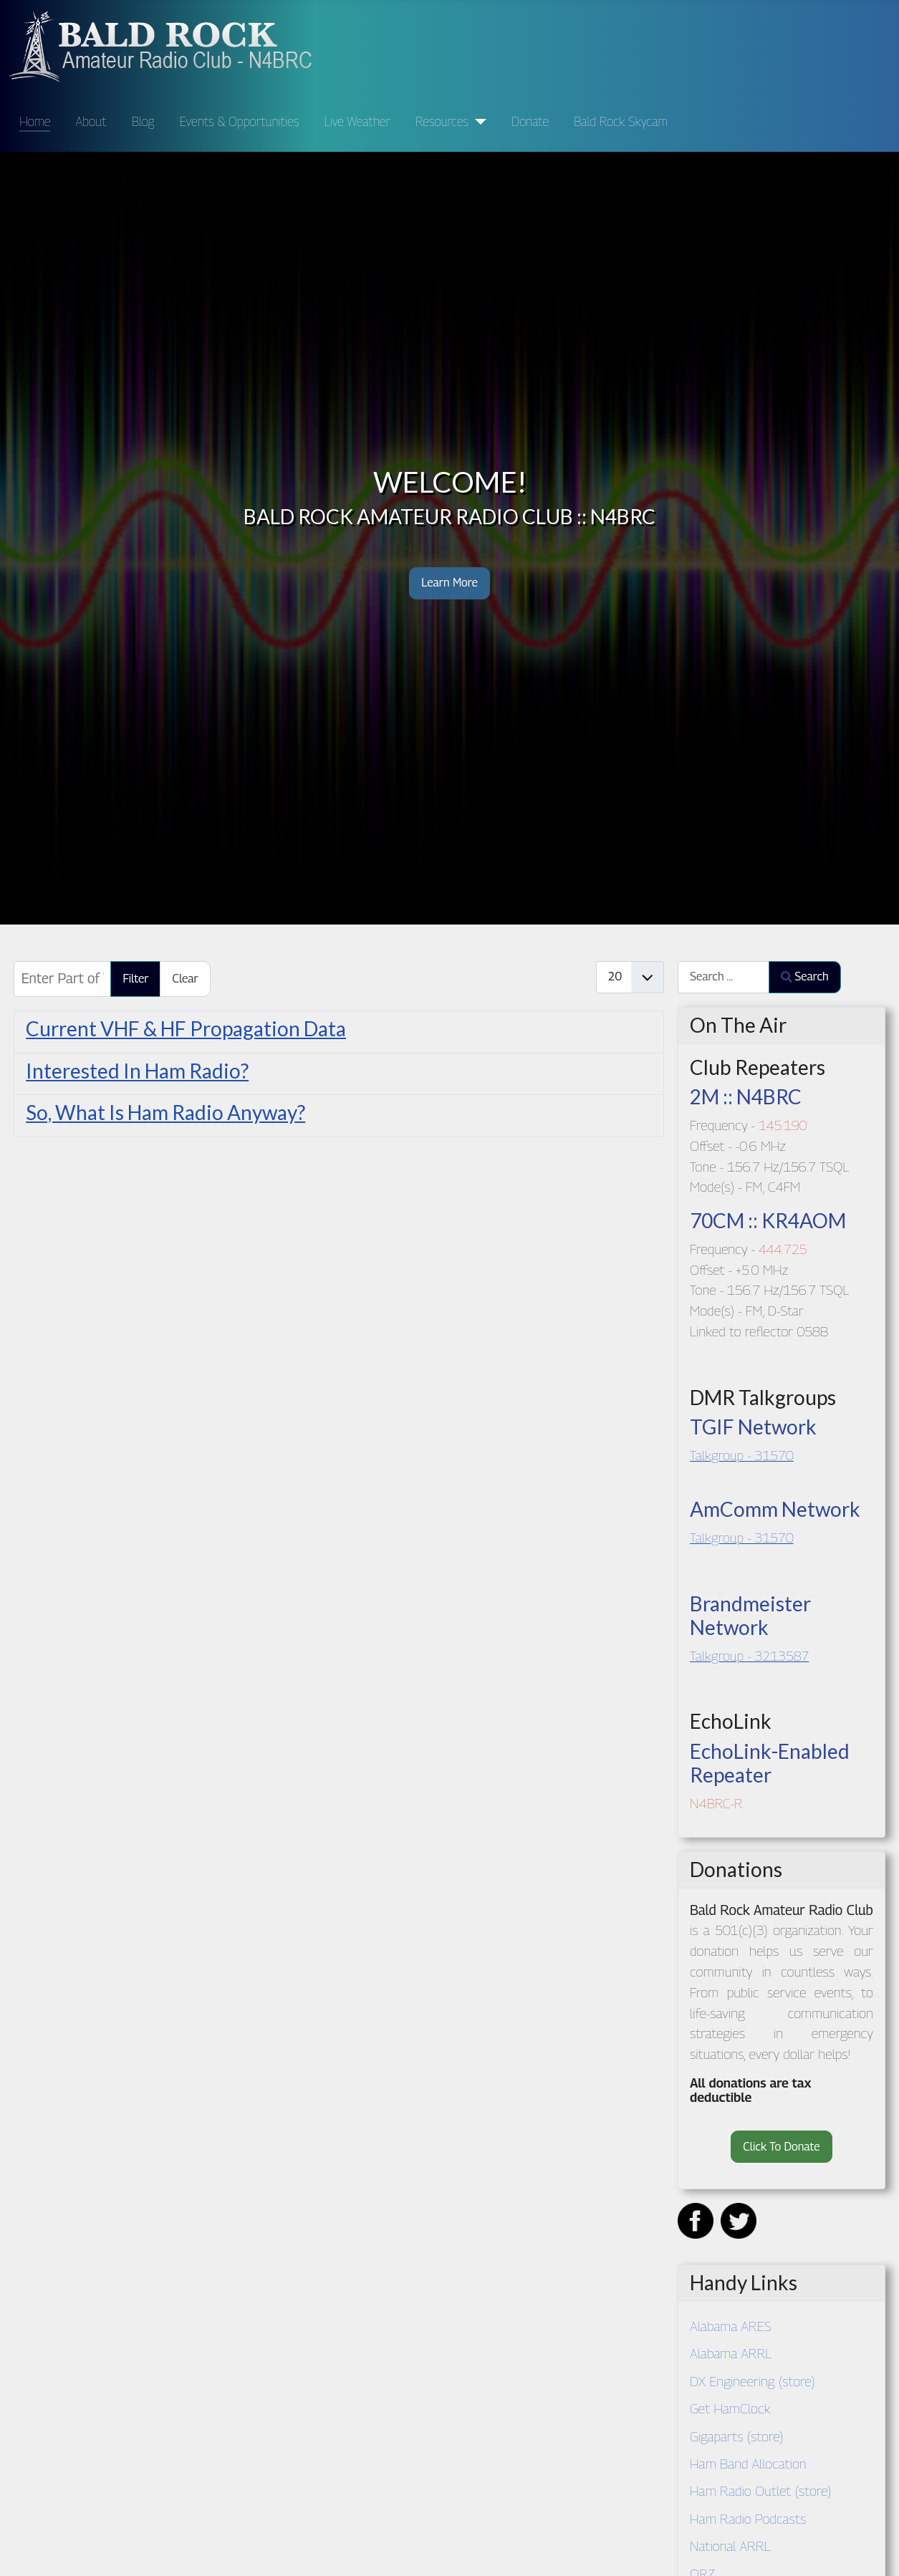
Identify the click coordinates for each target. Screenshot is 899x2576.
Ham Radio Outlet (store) (761, 2490)
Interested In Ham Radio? (137, 1070)
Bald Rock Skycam (621, 121)
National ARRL (730, 2545)
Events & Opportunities (239, 121)
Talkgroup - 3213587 (749, 1655)
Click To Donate (781, 2146)
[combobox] (723, 977)
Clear (185, 978)
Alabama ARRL (730, 2353)
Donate (530, 121)
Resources (441, 121)
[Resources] (477, 121)
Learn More (449, 582)
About (91, 121)
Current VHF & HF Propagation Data (186, 1028)
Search (805, 976)
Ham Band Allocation (748, 2463)
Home (34, 121)
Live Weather (357, 121)
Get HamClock (730, 2408)
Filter (135, 978)
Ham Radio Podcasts (748, 2518)
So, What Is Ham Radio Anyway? (165, 1112)
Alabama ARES (730, 2325)
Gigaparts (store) (737, 2436)
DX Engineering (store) (752, 2381)
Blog (143, 121)
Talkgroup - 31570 (742, 1455)
